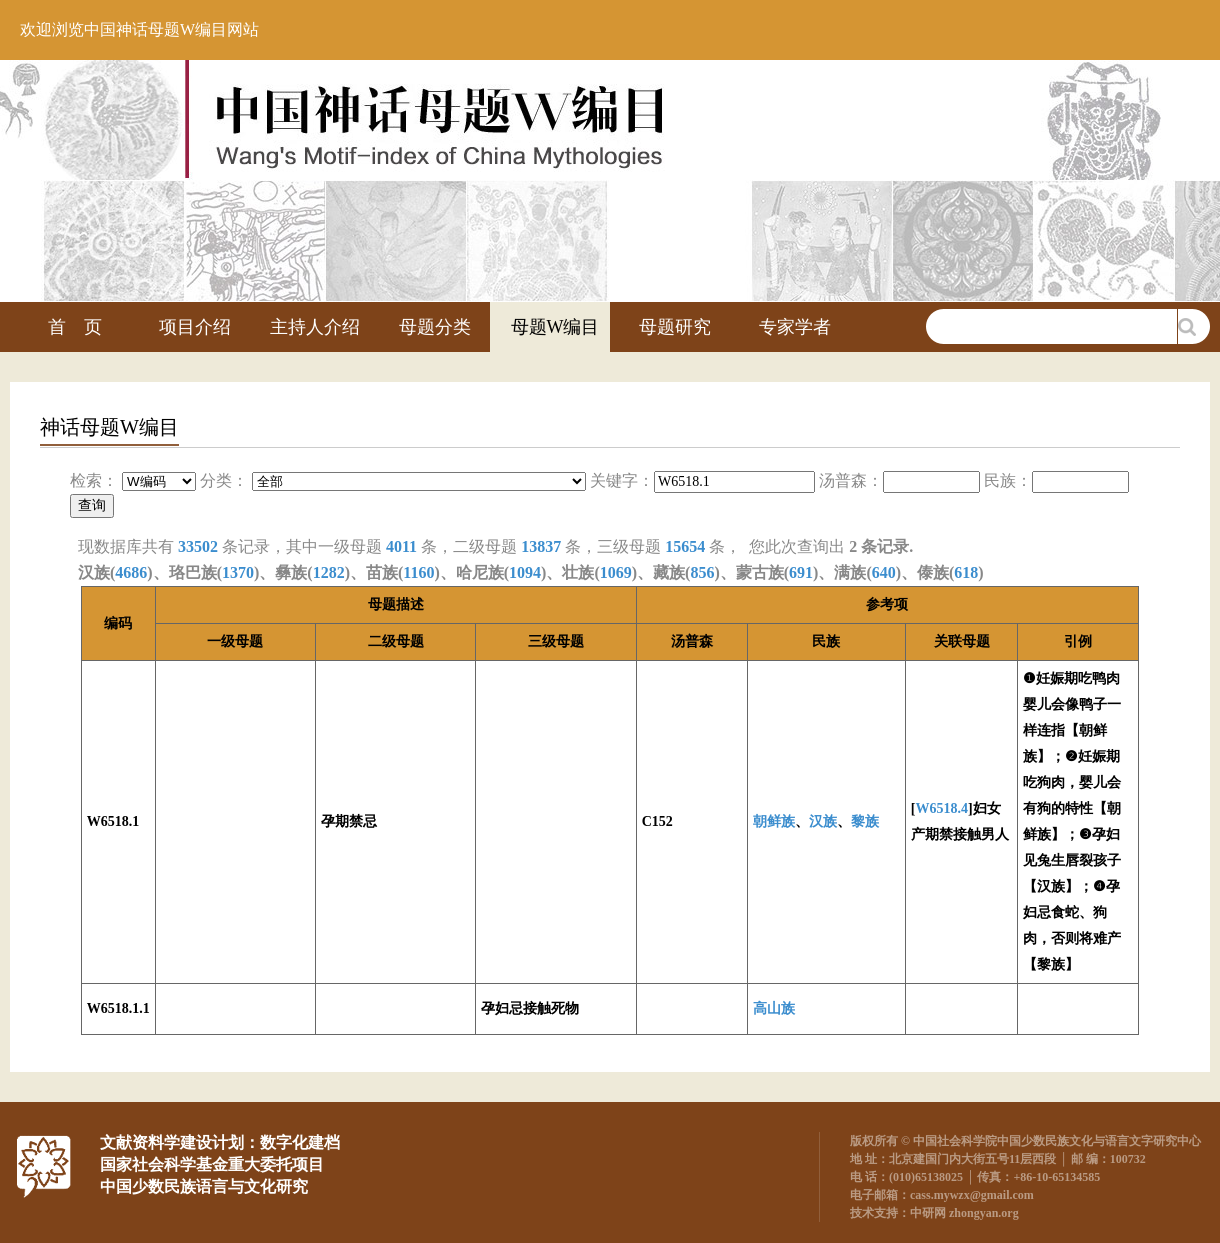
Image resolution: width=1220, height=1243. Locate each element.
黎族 (865, 821)
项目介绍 (195, 327)
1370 (238, 572)
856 (702, 572)
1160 (418, 572)
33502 (198, 546)
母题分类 (435, 327)
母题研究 (675, 327)
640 (884, 572)
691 (801, 572)
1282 (329, 572)
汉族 (823, 821)
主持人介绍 (315, 327)
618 (966, 572)
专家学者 (795, 327)
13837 (541, 546)
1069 (616, 572)
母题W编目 (555, 327)
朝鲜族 (774, 821)
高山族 (774, 1008)
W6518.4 (941, 808)
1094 (525, 572)
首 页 (75, 327)
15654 (685, 546)
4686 (131, 572)
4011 (401, 546)
